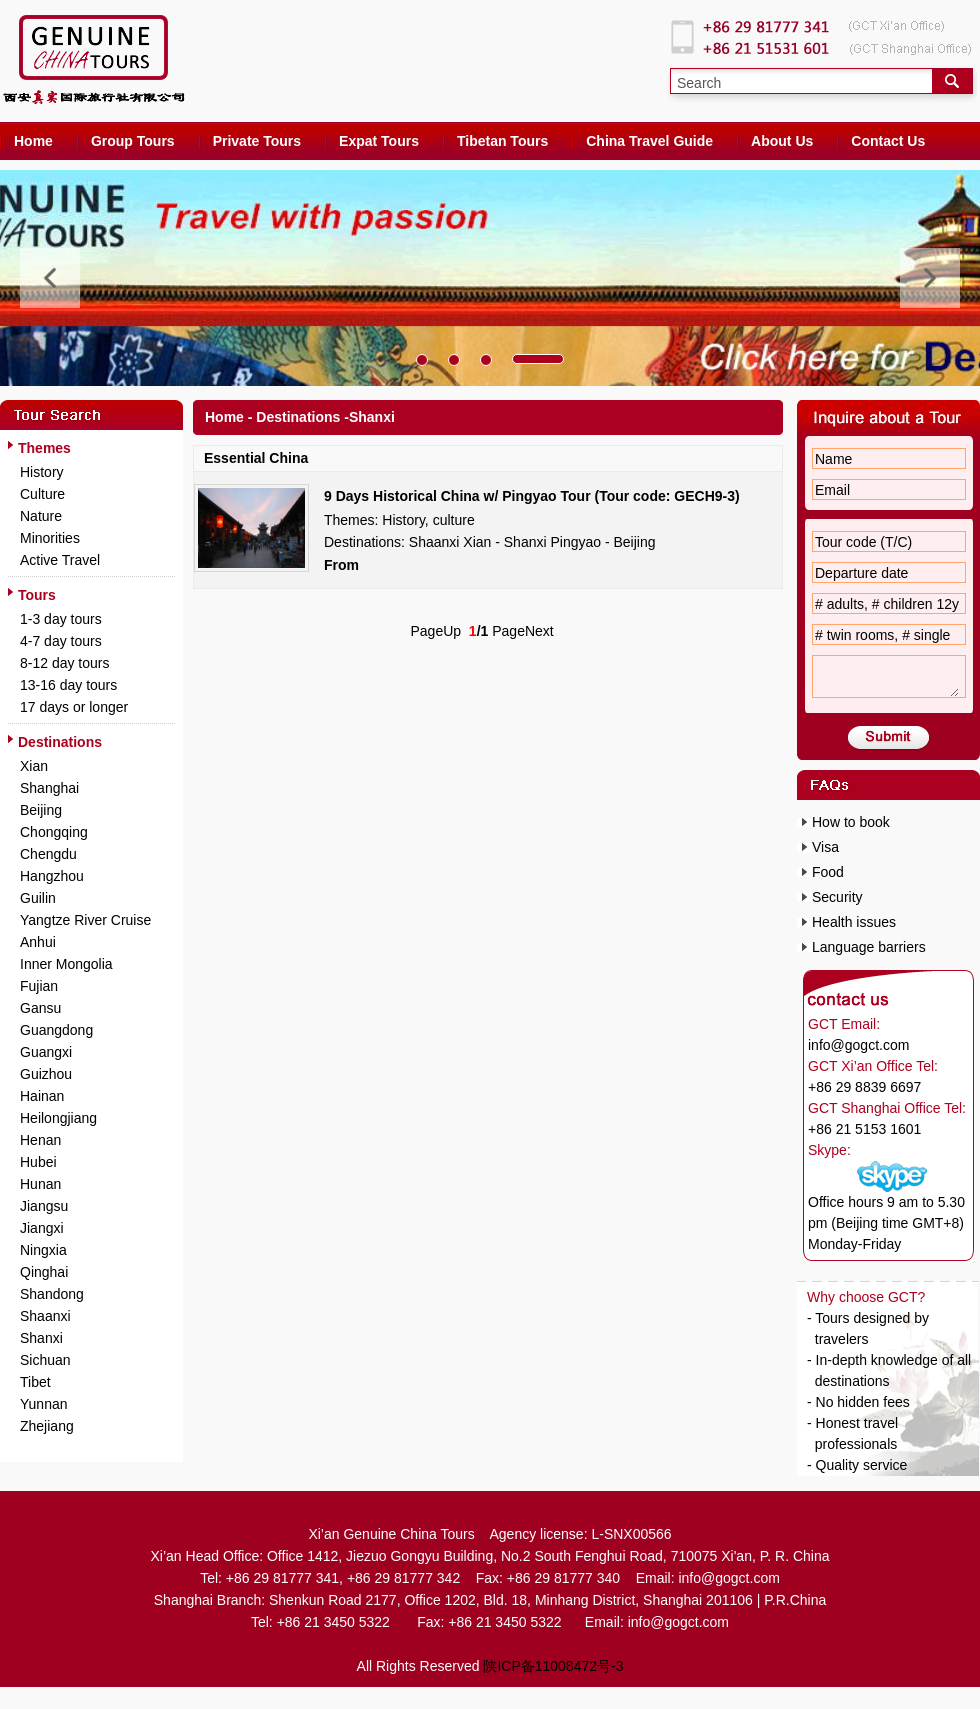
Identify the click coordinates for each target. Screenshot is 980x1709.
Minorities (50, 538)
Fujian (39, 986)
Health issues (854, 922)
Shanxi (41, 1338)
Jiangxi (42, 1228)
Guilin (38, 898)
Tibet (35, 1382)
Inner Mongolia (66, 964)
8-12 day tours (65, 663)
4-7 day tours (61, 641)
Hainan (42, 1096)
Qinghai (44, 1272)
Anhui (38, 942)
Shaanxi (45, 1316)
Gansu (40, 1008)
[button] (422, 360)
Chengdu (48, 854)
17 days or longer (74, 707)
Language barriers (869, 947)
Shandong (52, 1294)
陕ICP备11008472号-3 (553, 1666)
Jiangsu (44, 1206)
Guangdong (56, 1030)
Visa (825, 847)
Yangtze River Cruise (85, 920)
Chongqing (54, 832)
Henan (40, 1140)
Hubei (38, 1162)
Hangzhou (52, 876)
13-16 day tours (68, 685)
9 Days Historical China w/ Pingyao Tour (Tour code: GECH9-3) (532, 496)
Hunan (40, 1184)
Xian (34, 766)
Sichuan (45, 1360)
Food (828, 872)
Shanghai (49, 788)
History (42, 472)
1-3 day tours (61, 619)
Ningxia (43, 1250)
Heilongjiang (58, 1118)
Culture (42, 494)
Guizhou (46, 1074)
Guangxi (46, 1052)
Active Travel (60, 560)
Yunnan (44, 1404)
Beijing (41, 810)
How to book (851, 822)
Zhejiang (47, 1426)
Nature (41, 516)
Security (837, 897)
